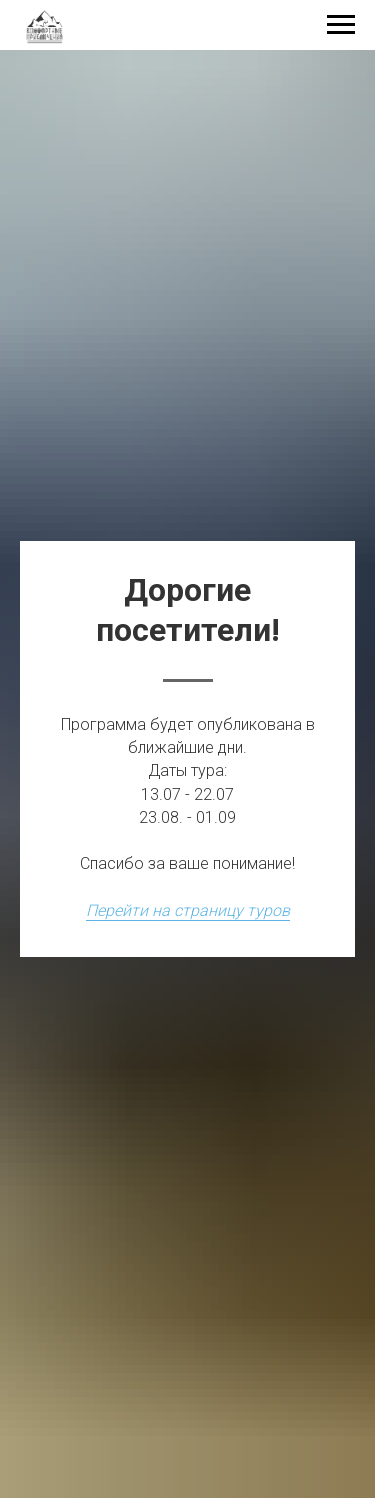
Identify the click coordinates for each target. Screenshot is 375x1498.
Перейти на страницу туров (188, 910)
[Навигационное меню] (341, 25)
